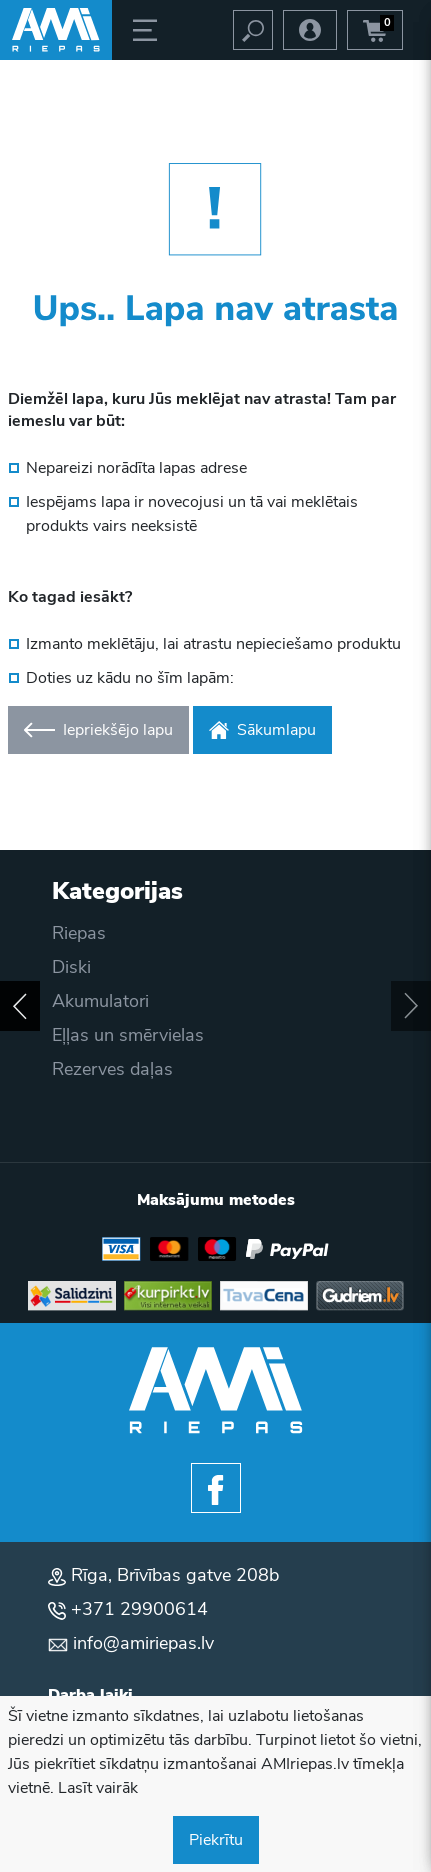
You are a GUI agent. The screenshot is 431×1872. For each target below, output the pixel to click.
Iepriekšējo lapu (98, 730)
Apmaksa (90, 967)
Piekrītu (216, 1840)
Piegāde (84, 933)
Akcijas (81, 1035)
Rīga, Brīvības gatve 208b (175, 1575)
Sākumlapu (262, 730)
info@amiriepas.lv (143, 1643)
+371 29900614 (139, 1609)
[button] (20, 1006)
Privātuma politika (124, 1001)
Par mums (93, 1103)
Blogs (75, 1069)
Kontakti (85, 1137)
